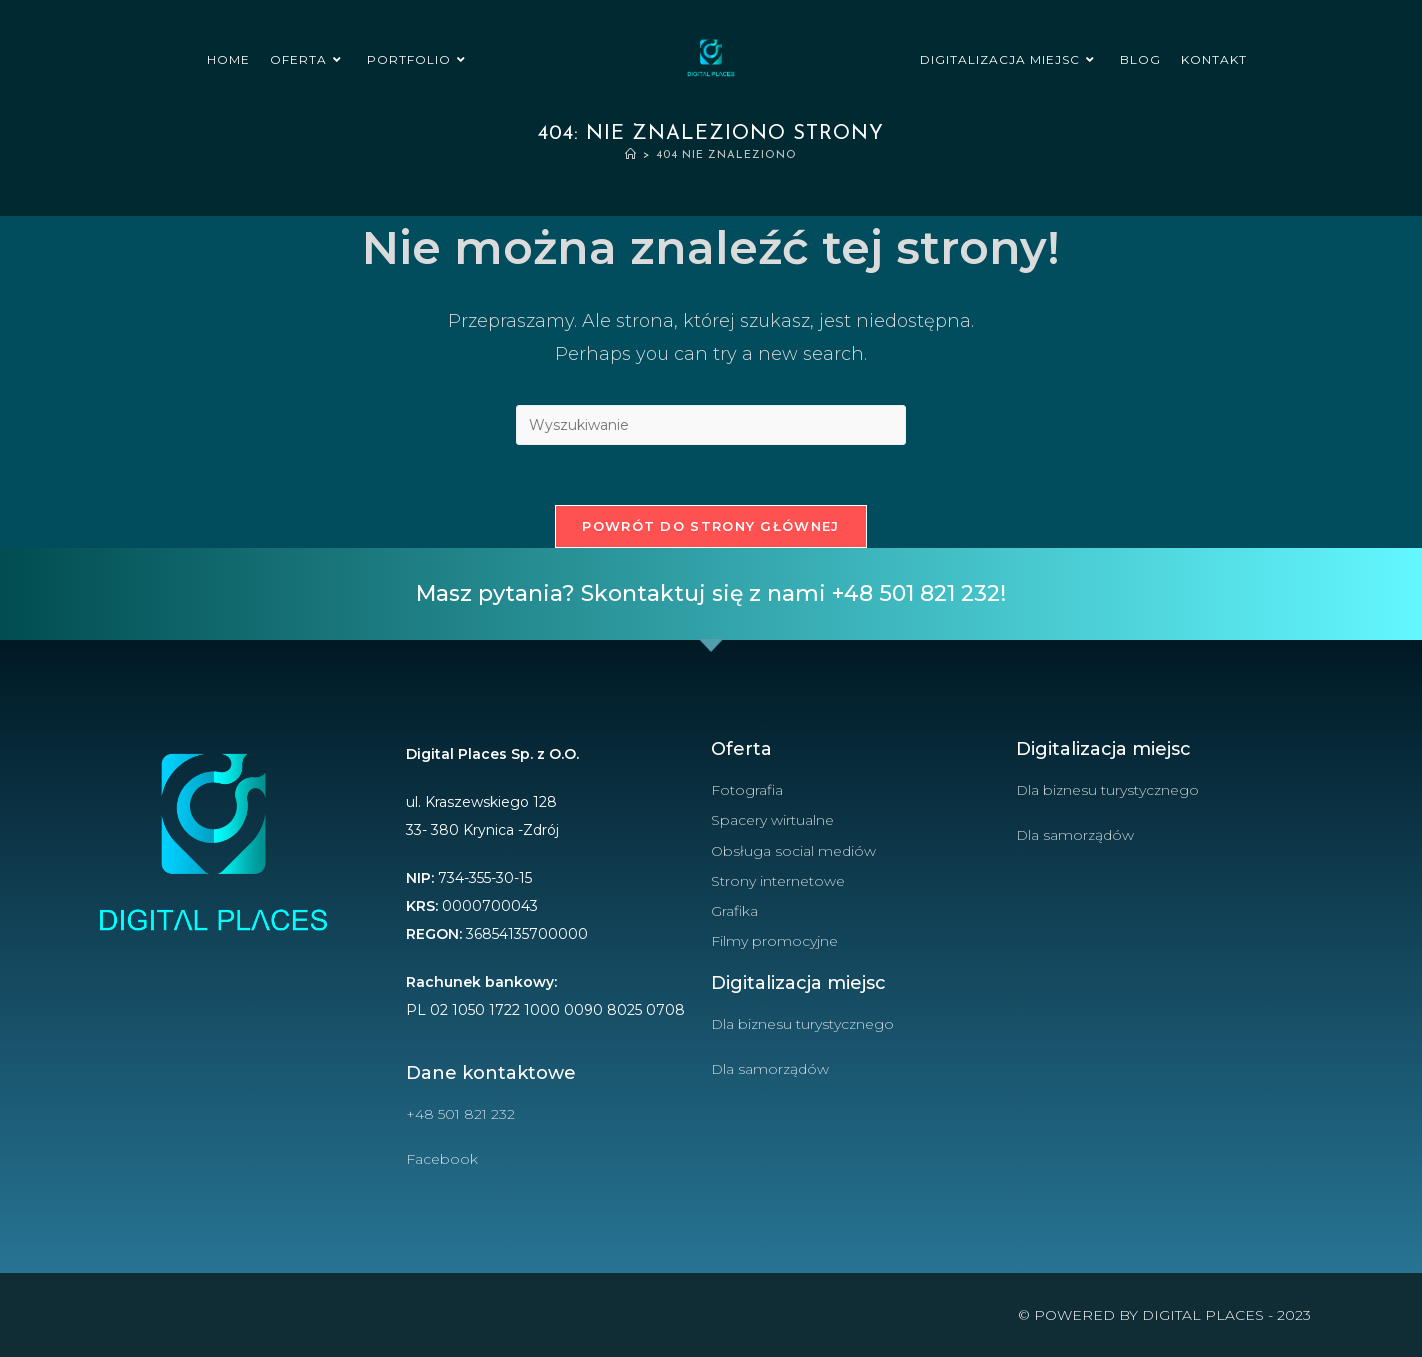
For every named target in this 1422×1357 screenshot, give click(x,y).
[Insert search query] (711, 425)
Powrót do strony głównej (710, 526)
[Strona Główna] (631, 155)
